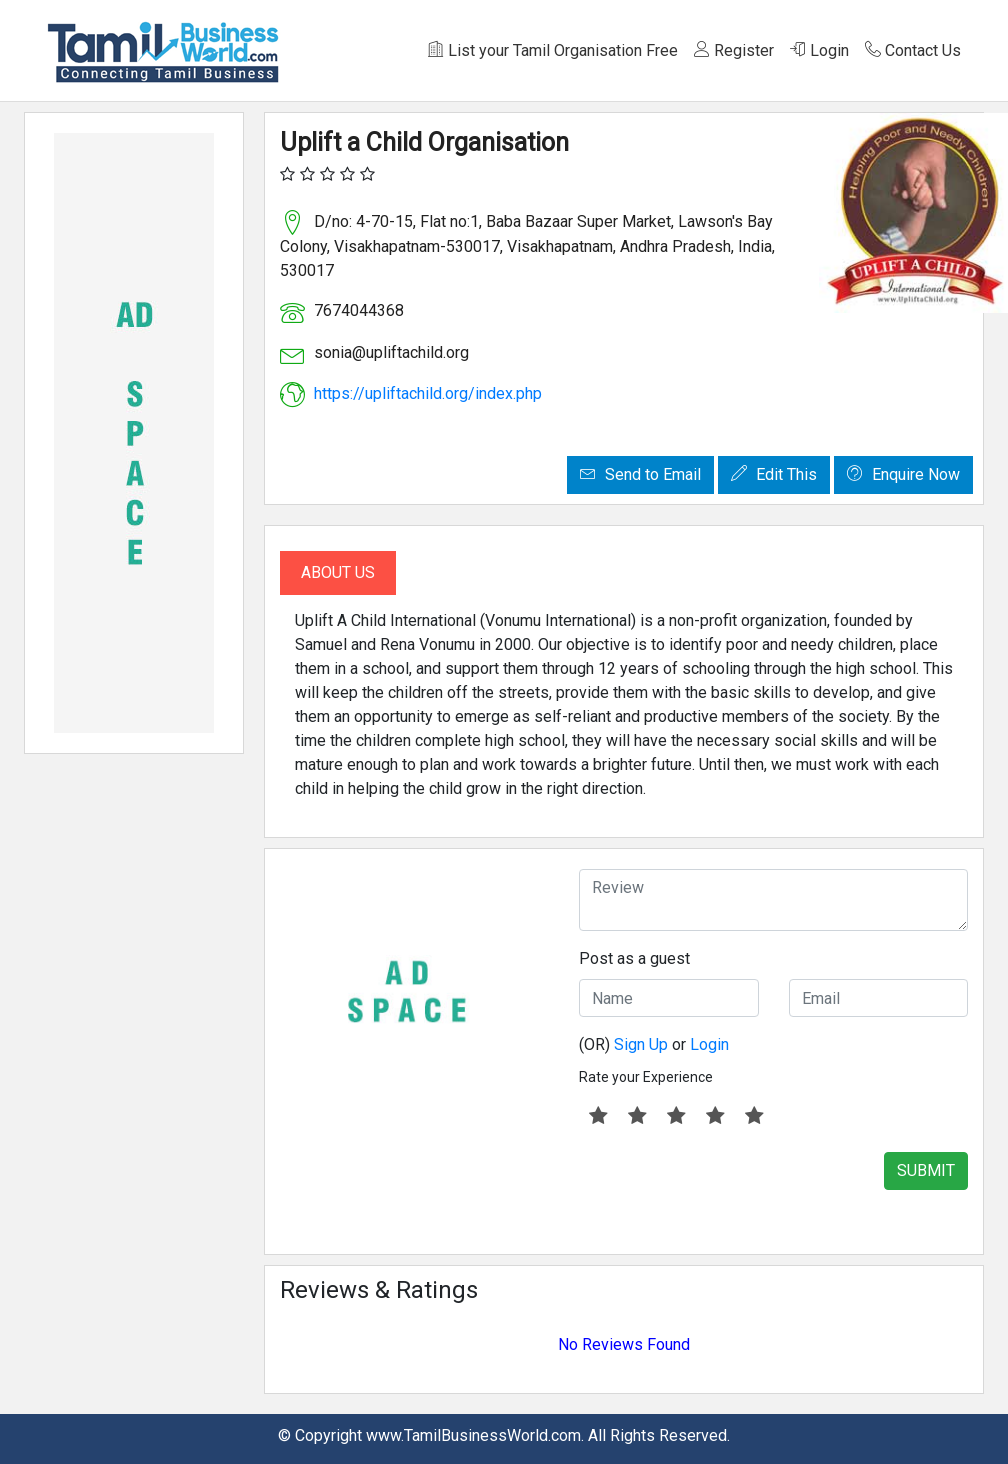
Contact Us (913, 50)
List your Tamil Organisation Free (553, 50)
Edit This (774, 474)
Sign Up (641, 1044)
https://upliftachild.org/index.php (428, 393)
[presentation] (731, 1191)
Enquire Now (903, 474)
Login (819, 50)
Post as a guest (634, 958)
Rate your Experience (646, 1077)
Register (734, 50)
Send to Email (640, 474)
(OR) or (654, 1044)
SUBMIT (926, 1170)
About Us (338, 572)
